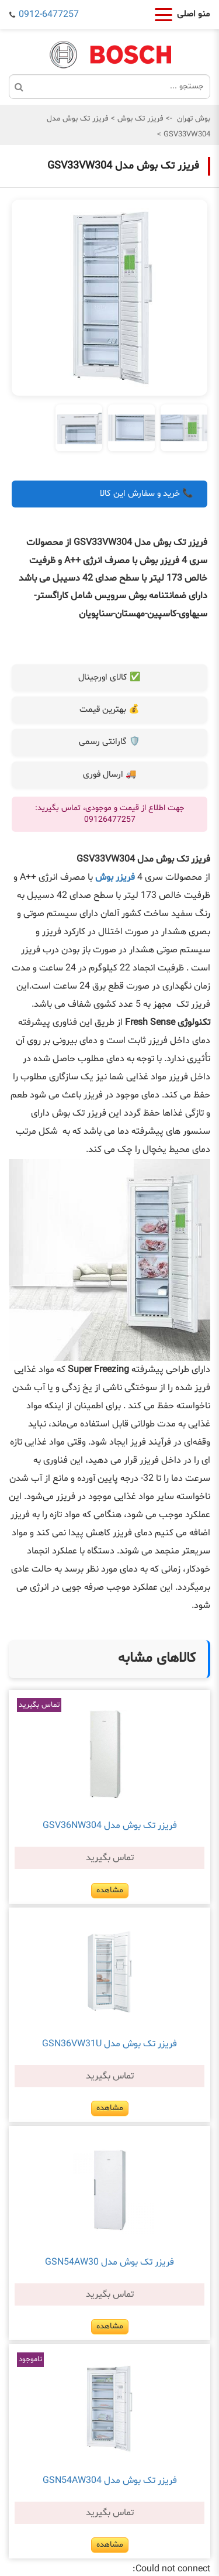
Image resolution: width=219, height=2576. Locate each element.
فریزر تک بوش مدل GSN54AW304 (110, 2480)
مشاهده (109, 1890)
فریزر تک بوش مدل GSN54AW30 (109, 2262)
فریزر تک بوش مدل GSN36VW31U (109, 2044)
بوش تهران (193, 119)
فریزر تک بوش (139, 119)
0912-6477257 (49, 14)
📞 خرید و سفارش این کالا (146, 494)
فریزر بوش (115, 877)
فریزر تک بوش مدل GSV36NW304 (110, 1825)
